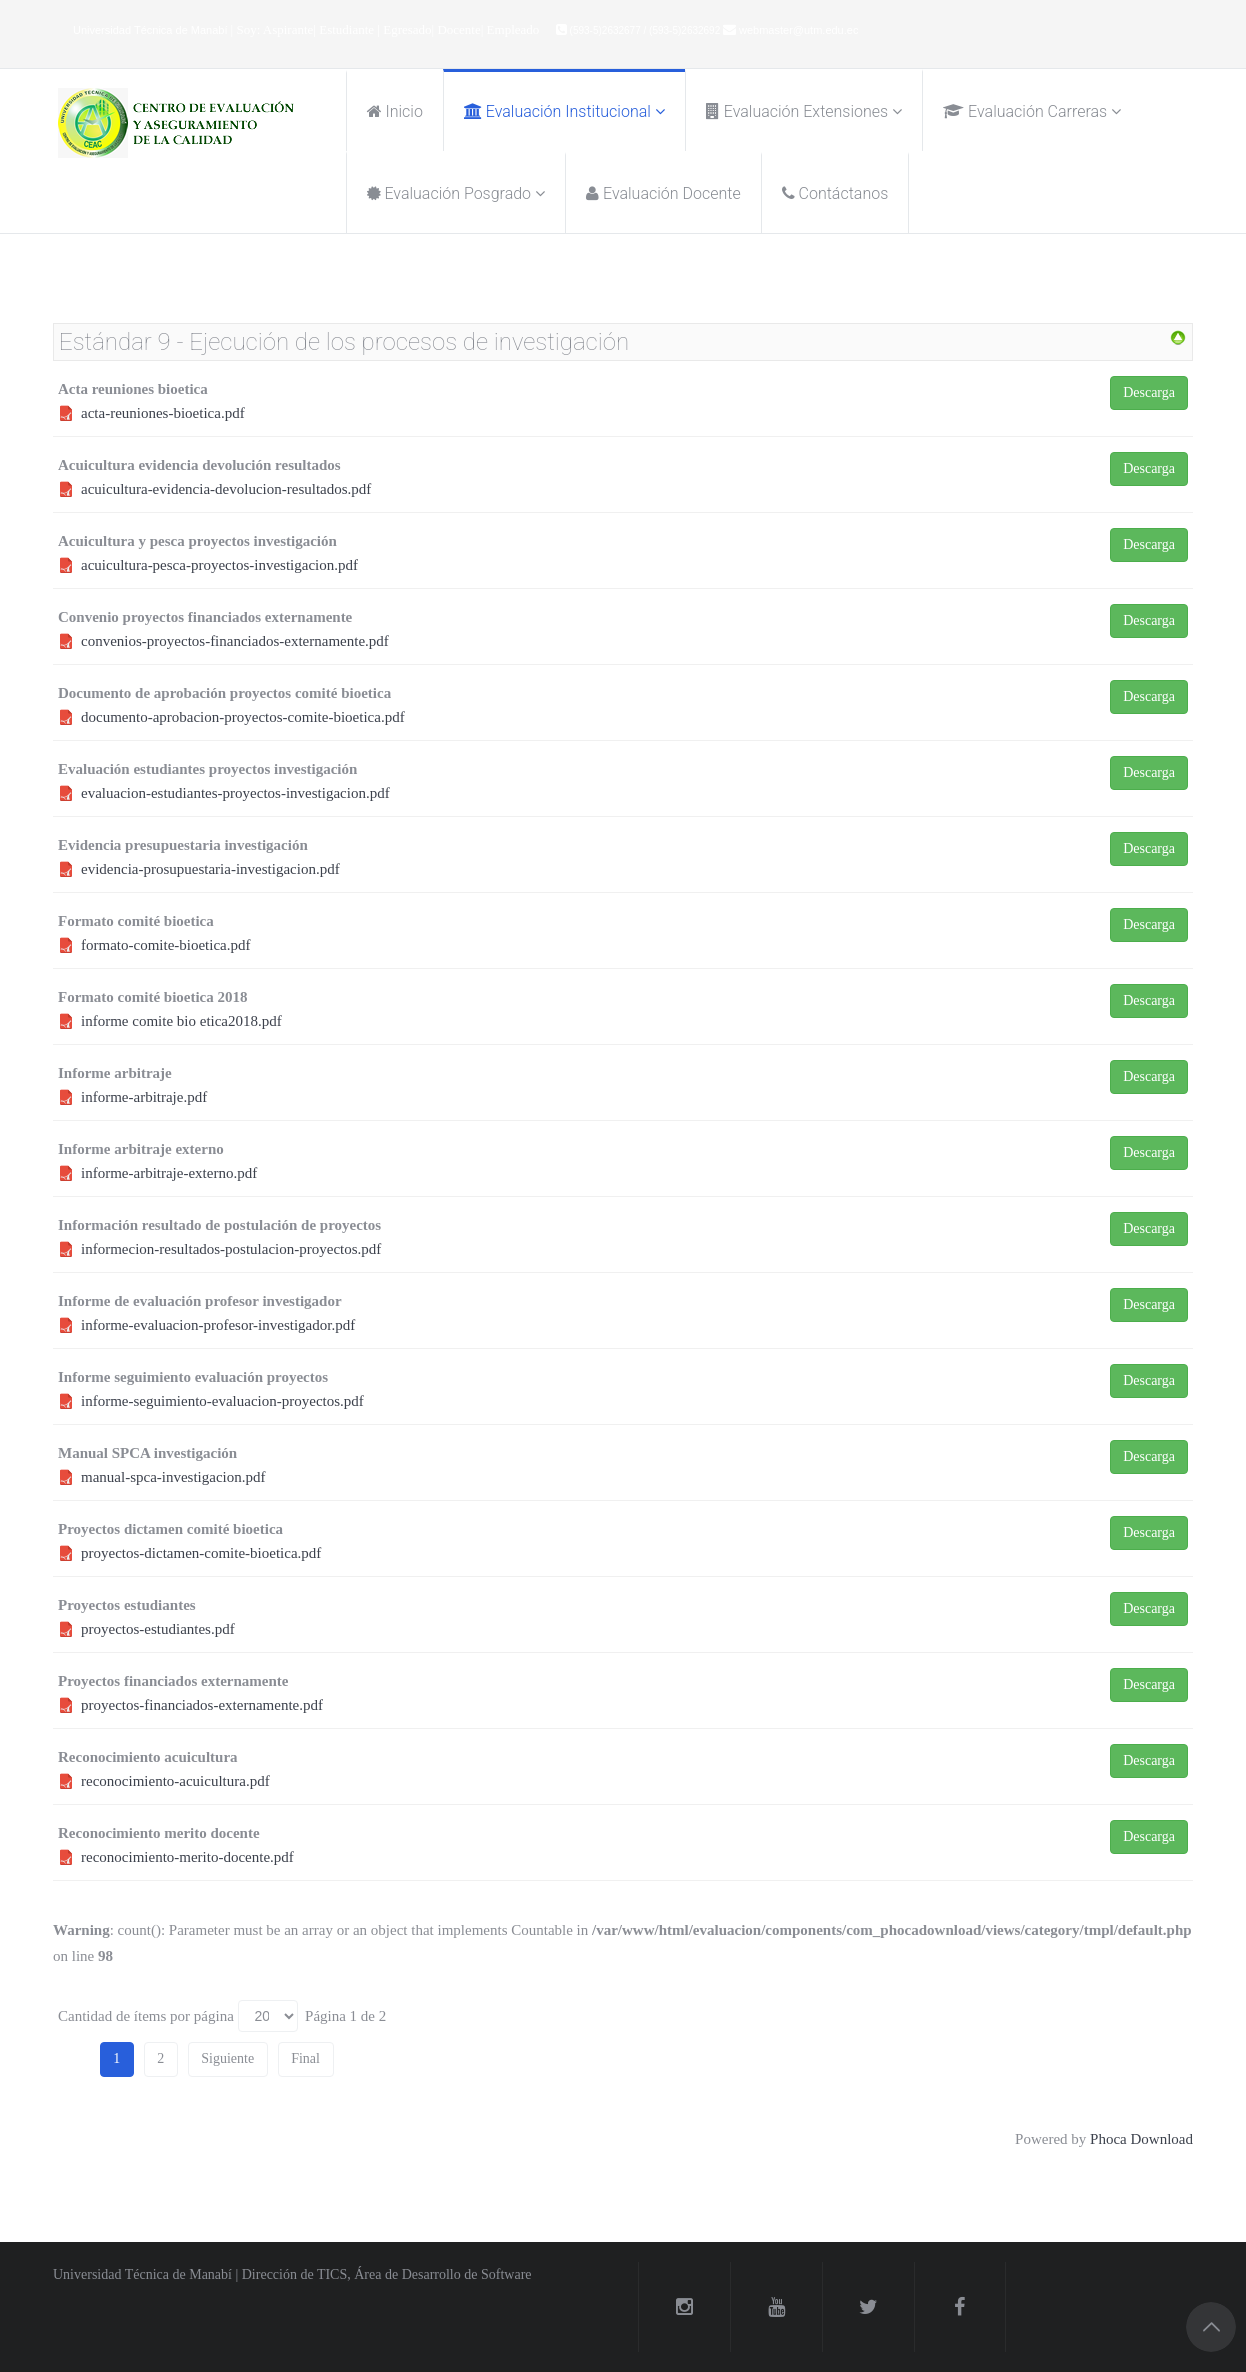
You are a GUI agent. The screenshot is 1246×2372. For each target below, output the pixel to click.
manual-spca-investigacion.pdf (173, 1477)
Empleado (513, 29)
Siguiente (227, 2058)
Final (305, 2058)
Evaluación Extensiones (797, 111)
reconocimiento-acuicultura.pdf (175, 1781)
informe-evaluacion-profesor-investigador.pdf (218, 1325)
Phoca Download (1141, 2139)
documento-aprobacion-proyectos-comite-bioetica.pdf (243, 717)
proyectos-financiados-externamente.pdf (202, 1705)
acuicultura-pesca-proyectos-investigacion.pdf (219, 565)
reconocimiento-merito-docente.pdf (187, 1857)
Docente (458, 29)
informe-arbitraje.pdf (144, 1097)
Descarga (1149, 392)
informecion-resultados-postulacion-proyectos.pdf (231, 1249)
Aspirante (288, 29)
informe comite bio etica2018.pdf (181, 1021)
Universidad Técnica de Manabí (152, 30)
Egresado (407, 29)
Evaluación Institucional (557, 111)
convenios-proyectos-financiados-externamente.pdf (235, 641)
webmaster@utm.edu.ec (798, 30)
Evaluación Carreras (1025, 111)
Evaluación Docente (663, 193)
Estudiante (348, 29)
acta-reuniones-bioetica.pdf (163, 413)
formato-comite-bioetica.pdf (166, 945)
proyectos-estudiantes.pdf (158, 1629)
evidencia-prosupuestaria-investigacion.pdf (210, 869)
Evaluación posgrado (449, 193)
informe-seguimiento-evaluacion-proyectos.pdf (222, 1401)
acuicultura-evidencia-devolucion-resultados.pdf (226, 489)
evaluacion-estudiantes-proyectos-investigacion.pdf (235, 793)
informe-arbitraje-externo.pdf (169, 1173)
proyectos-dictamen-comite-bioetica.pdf (201, 1553)
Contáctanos (835, 193)
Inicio (395, 111)
